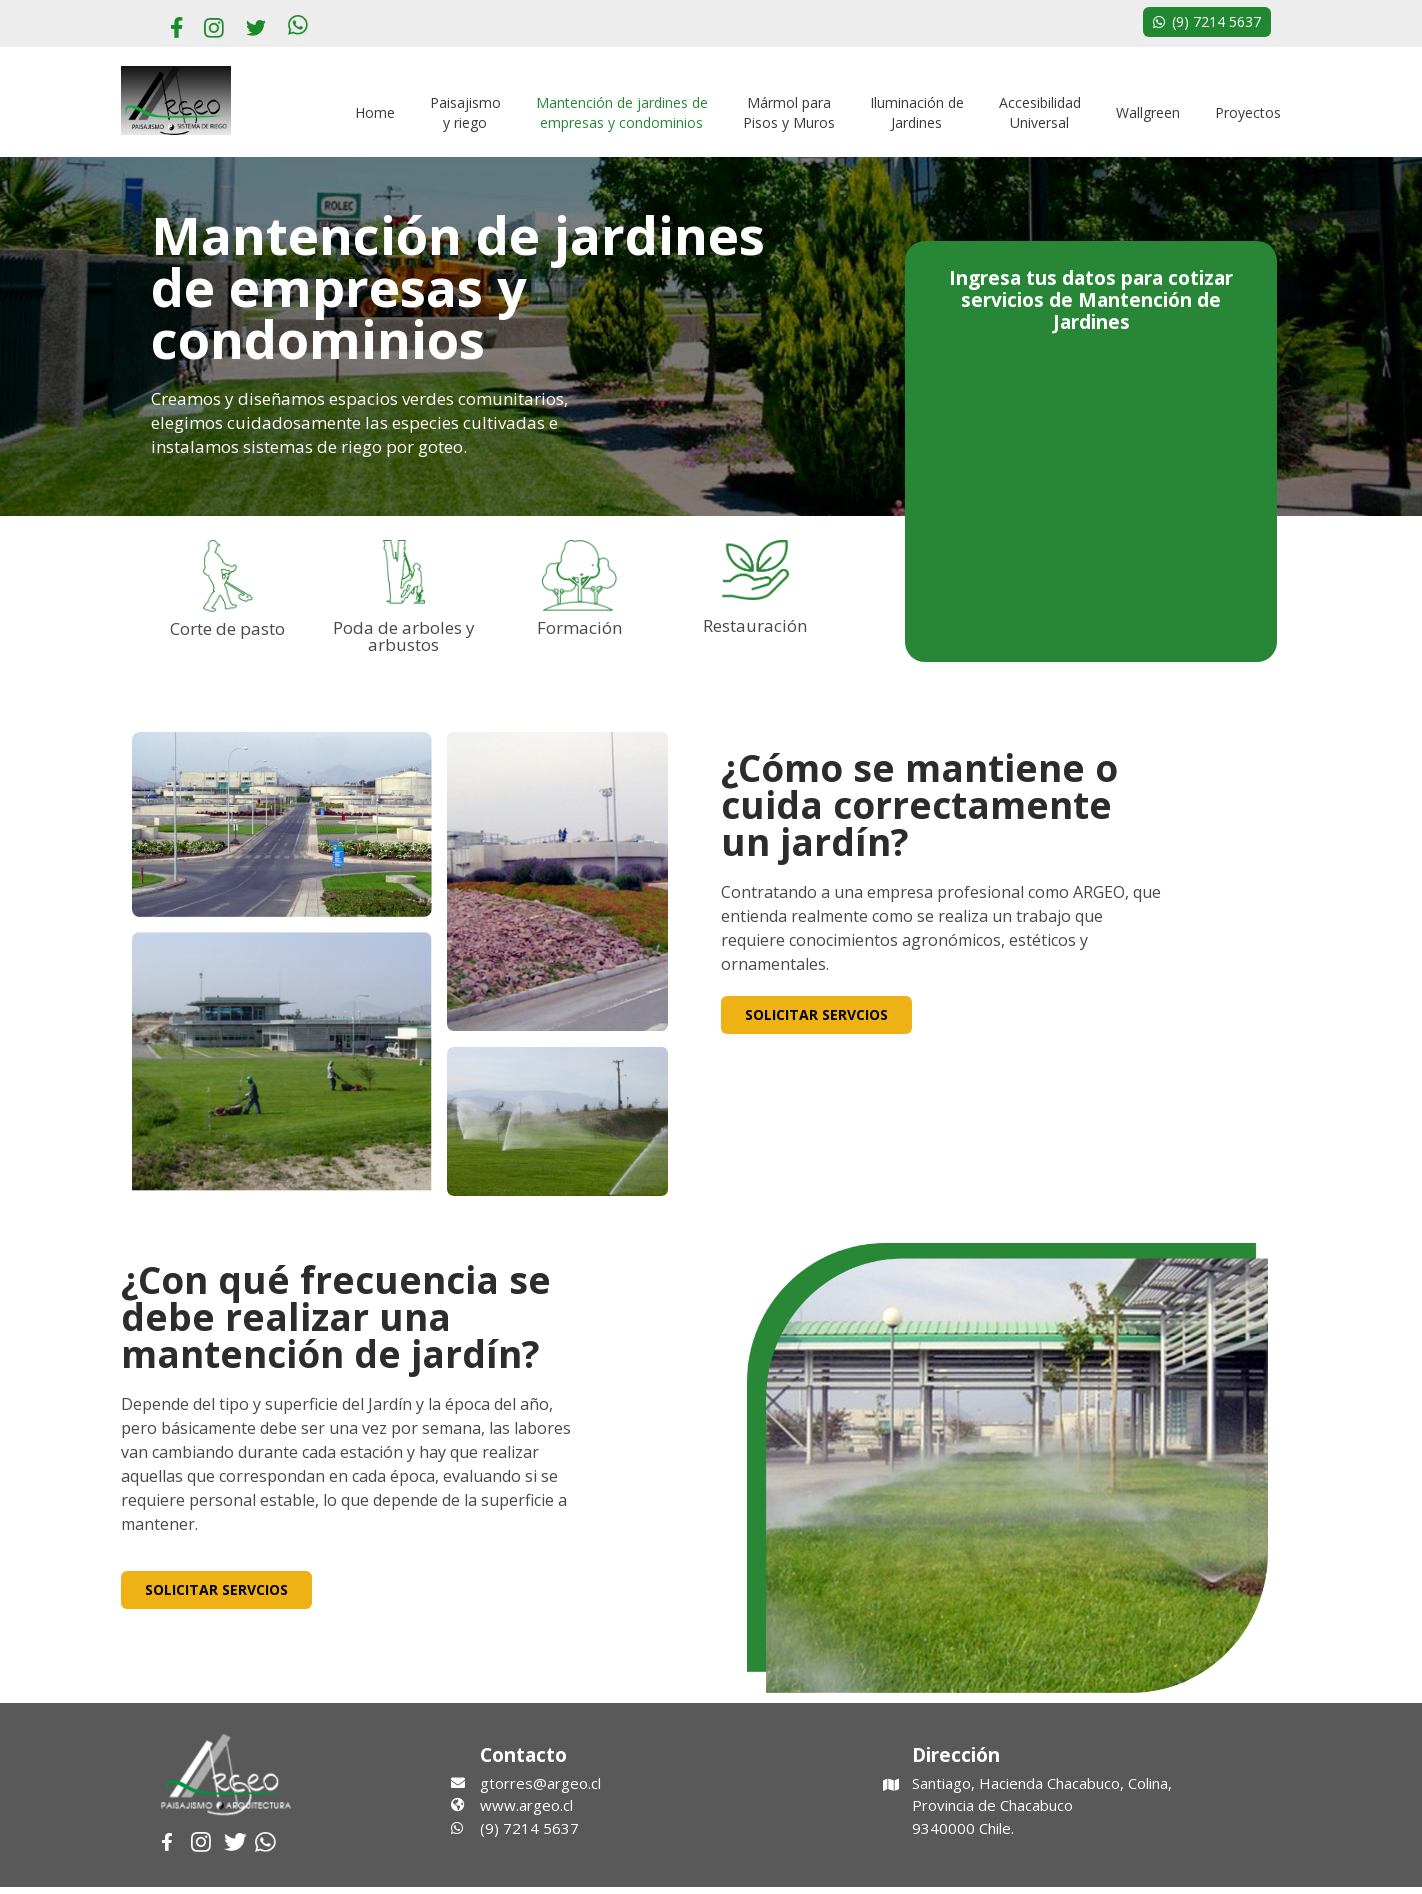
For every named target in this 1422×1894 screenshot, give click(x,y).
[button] (1207, 22)
